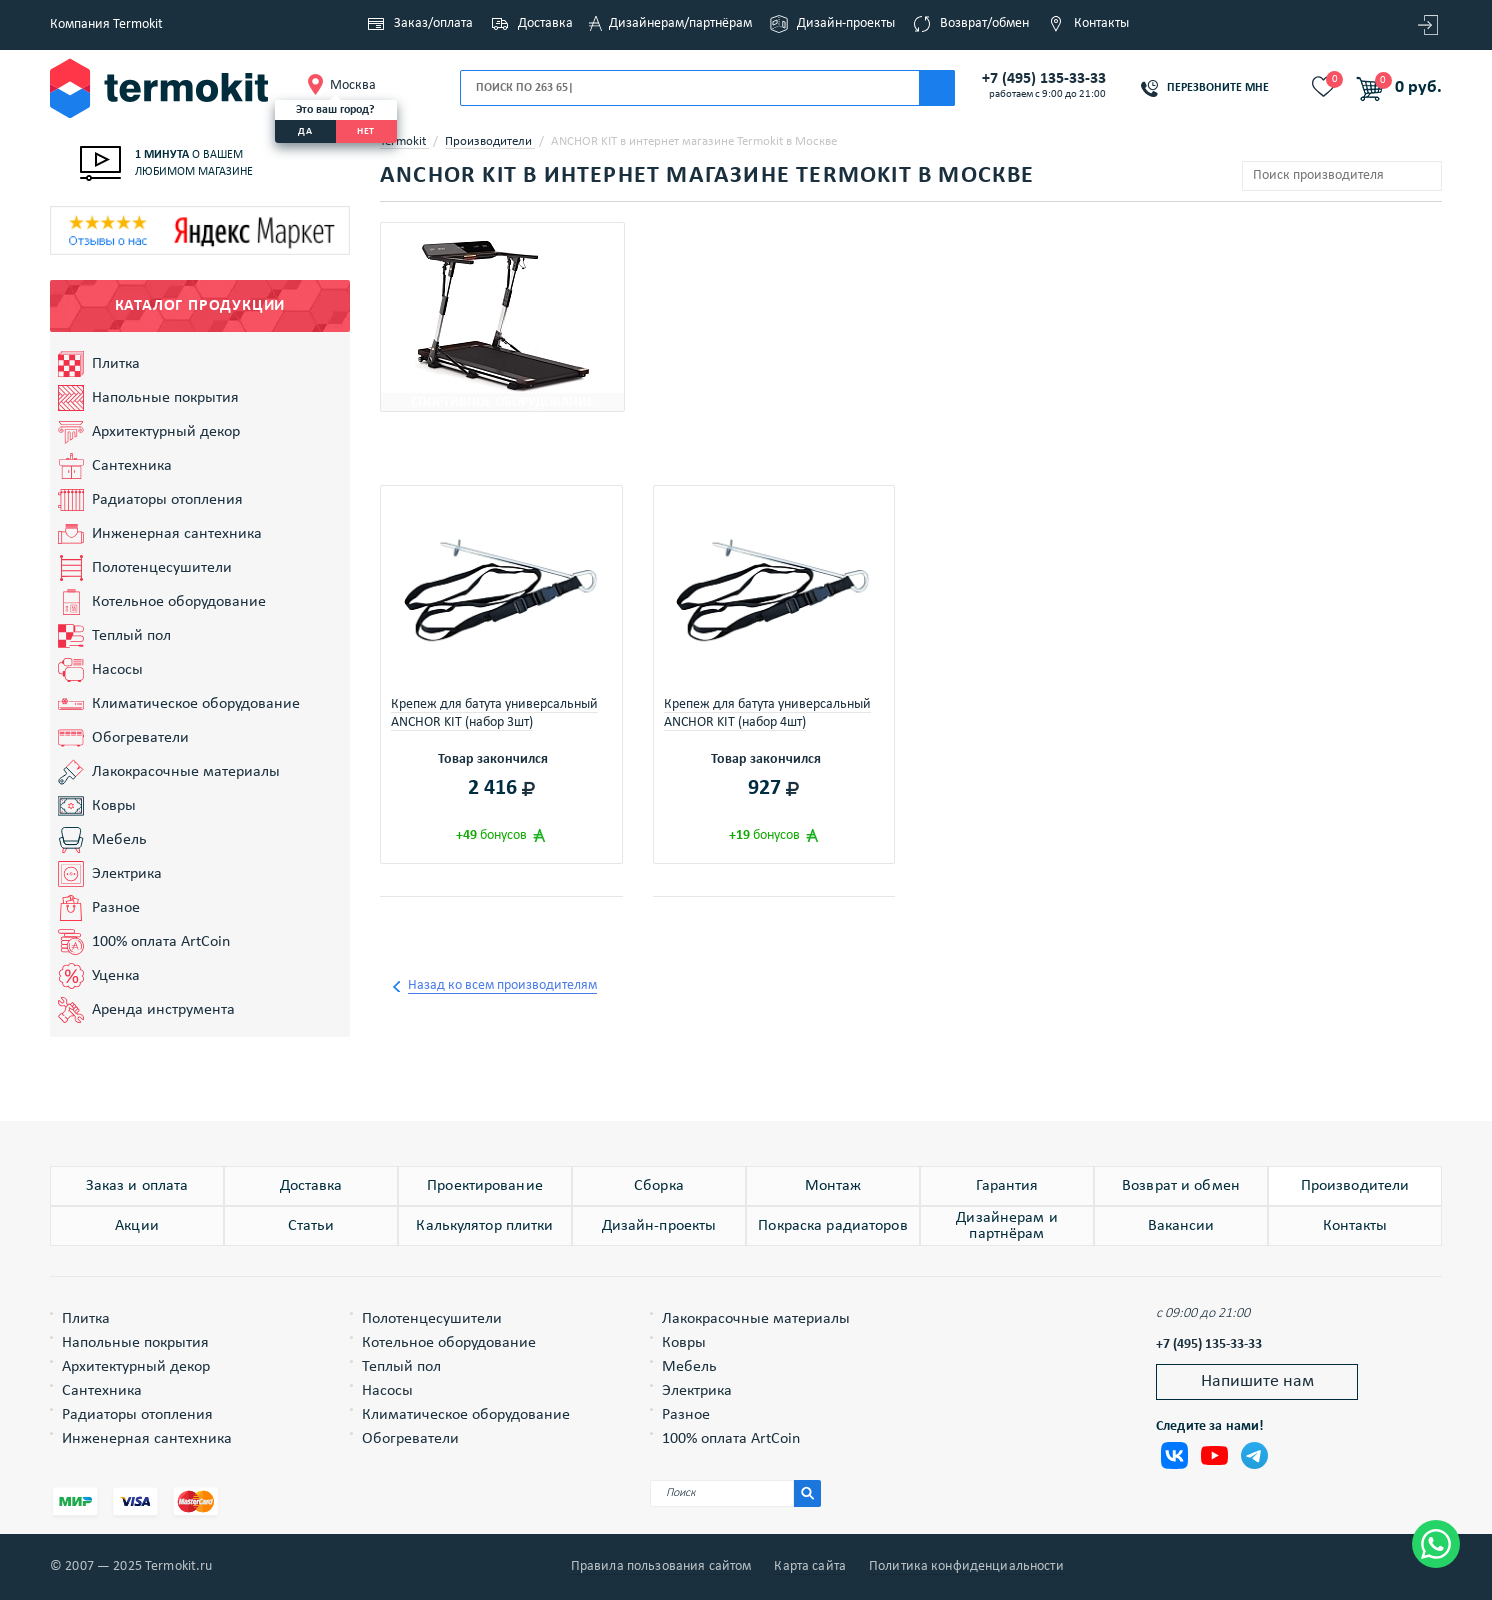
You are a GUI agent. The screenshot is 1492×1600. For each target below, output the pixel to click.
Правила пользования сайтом (661, 1567)
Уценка (116, 976)
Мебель (119, 840)
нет (366, 131)
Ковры (114, 806)
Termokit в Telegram (1254, 1455)
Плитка (116, 364)
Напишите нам (1257, 1381)
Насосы (117, 670)
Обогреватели (140, 738)
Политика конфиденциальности (966, 1567)
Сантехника (132, 466)
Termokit (404, 141)
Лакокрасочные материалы (186, 772)
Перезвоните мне (1218, 88)
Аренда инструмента (163, 1010)
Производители (490, 141)
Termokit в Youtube (1214, 1455)
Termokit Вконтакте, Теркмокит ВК (1174, 1455)
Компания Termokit (106, 24)
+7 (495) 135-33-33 (1044, 79)
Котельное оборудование (179, 602)
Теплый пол (131, 636)
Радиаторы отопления (167, 500)
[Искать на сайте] (807, 1493)
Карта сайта (810, 1567)
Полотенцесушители (162, 568)
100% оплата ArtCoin (161, 942)
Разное (116, 908)
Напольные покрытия (165, 398)
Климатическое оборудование (196, 704)
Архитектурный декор (166, 432)
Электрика (127, 874)
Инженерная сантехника (177, 534)
